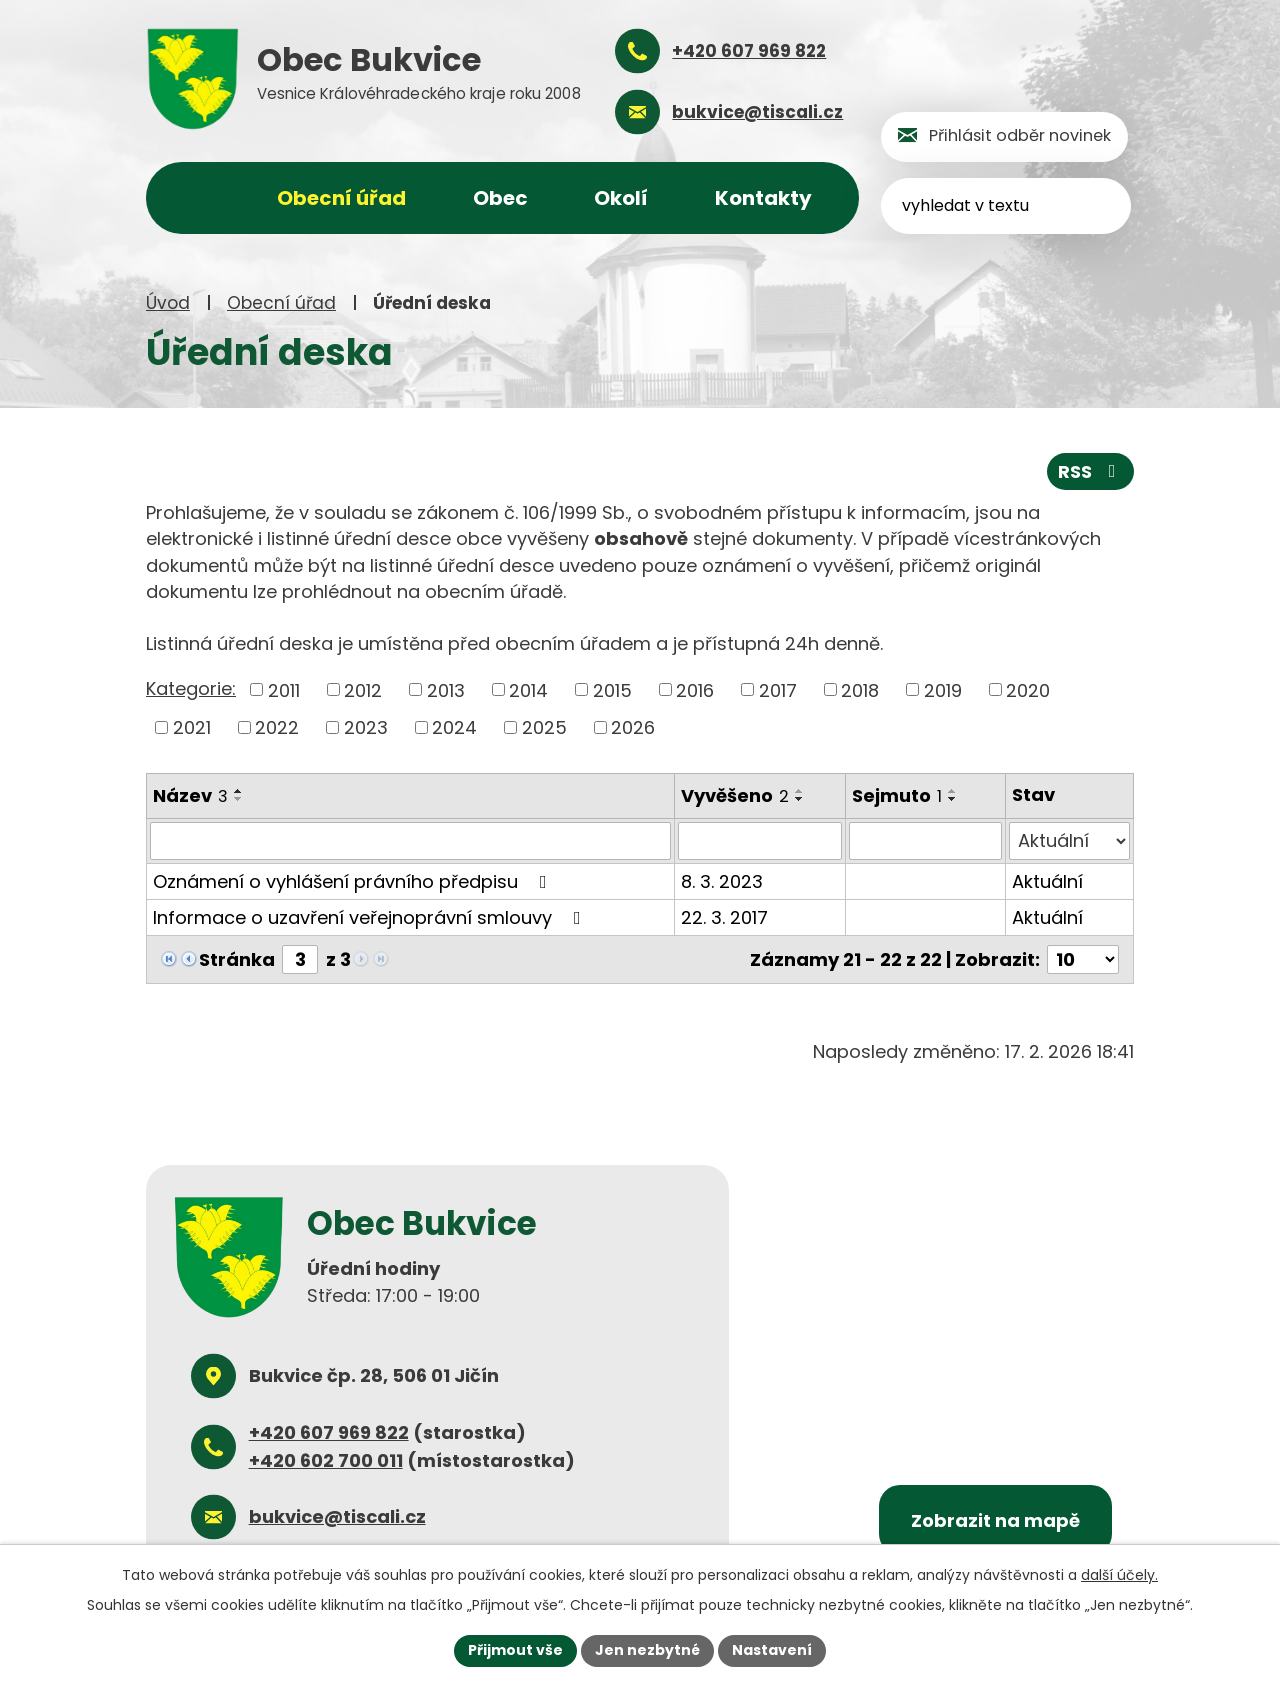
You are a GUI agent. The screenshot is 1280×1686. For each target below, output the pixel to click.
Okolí (621, 198)
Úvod (168, 303)
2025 (544, 727)
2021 (192, 727)
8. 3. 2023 (722, 881)
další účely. (1119, 1575)
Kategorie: (191, 688)
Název (190, 795)
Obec (500, 198)
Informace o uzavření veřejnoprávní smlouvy (371, 917)
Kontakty (763, 198)
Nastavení (772, 1650)
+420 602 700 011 (326, 1459)
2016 (695, 689)
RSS (1091, 471)
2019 (943, 689)
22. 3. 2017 (724, 917)
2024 (454, 727)
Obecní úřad (281, 303)
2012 (363, 689)
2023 (366, 727)
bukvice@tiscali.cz (337, 1516)
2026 (633, 727)
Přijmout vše (515, 1650)
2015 (612, 689)
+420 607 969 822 (329, 1432)
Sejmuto (897, 795)
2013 (446, 689)
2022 (277, 727)
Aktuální (1047, 881)
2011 (284, 689)
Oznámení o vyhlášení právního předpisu (354, 881)
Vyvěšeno (735, 795)
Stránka (237, 959)
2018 (860, 689)
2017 (778, 689)
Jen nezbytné (647, 1650)
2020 (1028, 689)
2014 (528, 689)
